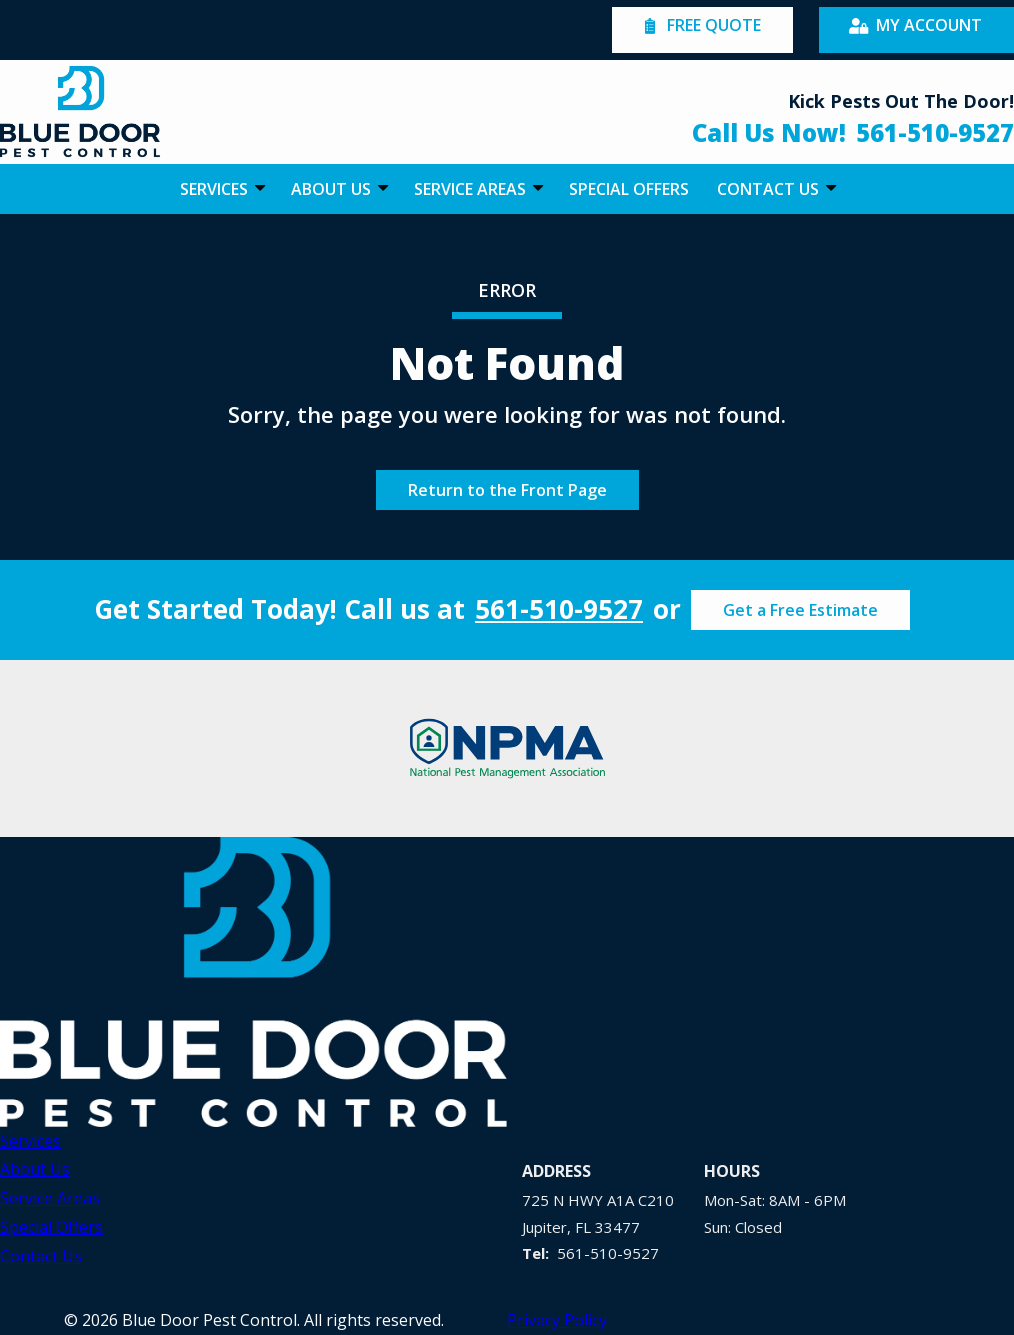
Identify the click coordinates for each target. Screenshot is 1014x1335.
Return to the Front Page (507, 490)
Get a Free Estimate (800, 610)
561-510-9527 (559, 609)
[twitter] (761, 976)
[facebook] (809, 976)
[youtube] (713, 976)
